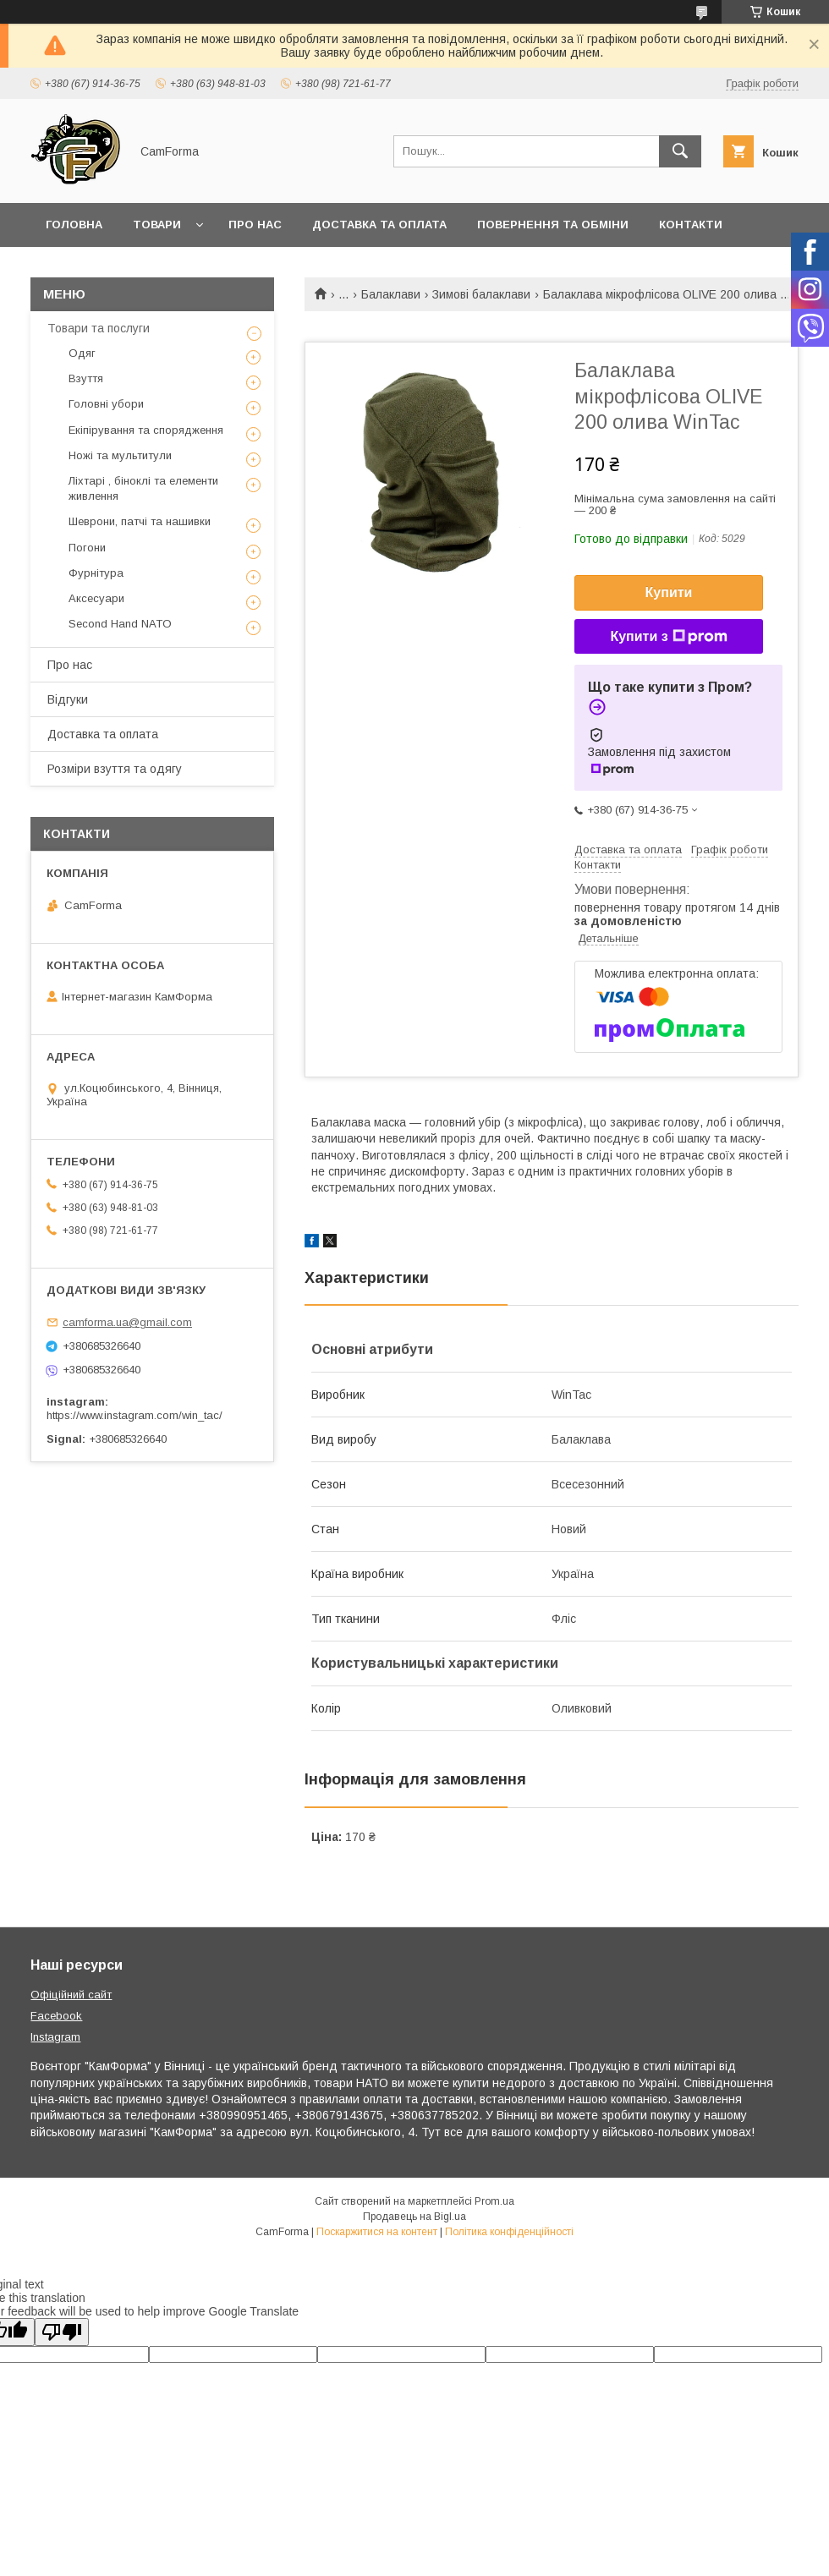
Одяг (82, 353)
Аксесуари (96, 598)
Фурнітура (96, 573)
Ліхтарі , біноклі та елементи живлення (143, 488)
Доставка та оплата (379, 224)
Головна (74, 224)
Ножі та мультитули (120, 455)
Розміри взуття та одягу (114, 769)
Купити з (668, 636)
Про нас (255, 224)
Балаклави (390, 294)
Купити (669, 592)
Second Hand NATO (120, 623)
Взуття (86, 378)
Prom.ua (494, 2201)
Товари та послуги (98, 328)
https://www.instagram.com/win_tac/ (134, 1415)
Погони (87, 547)
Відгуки (67, 699)
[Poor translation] (62, 2332)
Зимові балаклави (481, 294)
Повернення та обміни (553, 224)
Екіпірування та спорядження (146, 430)
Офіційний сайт (71, 1994)
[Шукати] (680, 151)
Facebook (56, 2015)
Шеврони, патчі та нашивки (140, 521)
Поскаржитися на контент (376, 2232)
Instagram (55, 2037)
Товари (157, 224)
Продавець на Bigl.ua (414, 2216)
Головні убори (106, 403)
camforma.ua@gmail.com (127, 1322)
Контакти (690, 224)
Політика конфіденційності (509, 2232)
